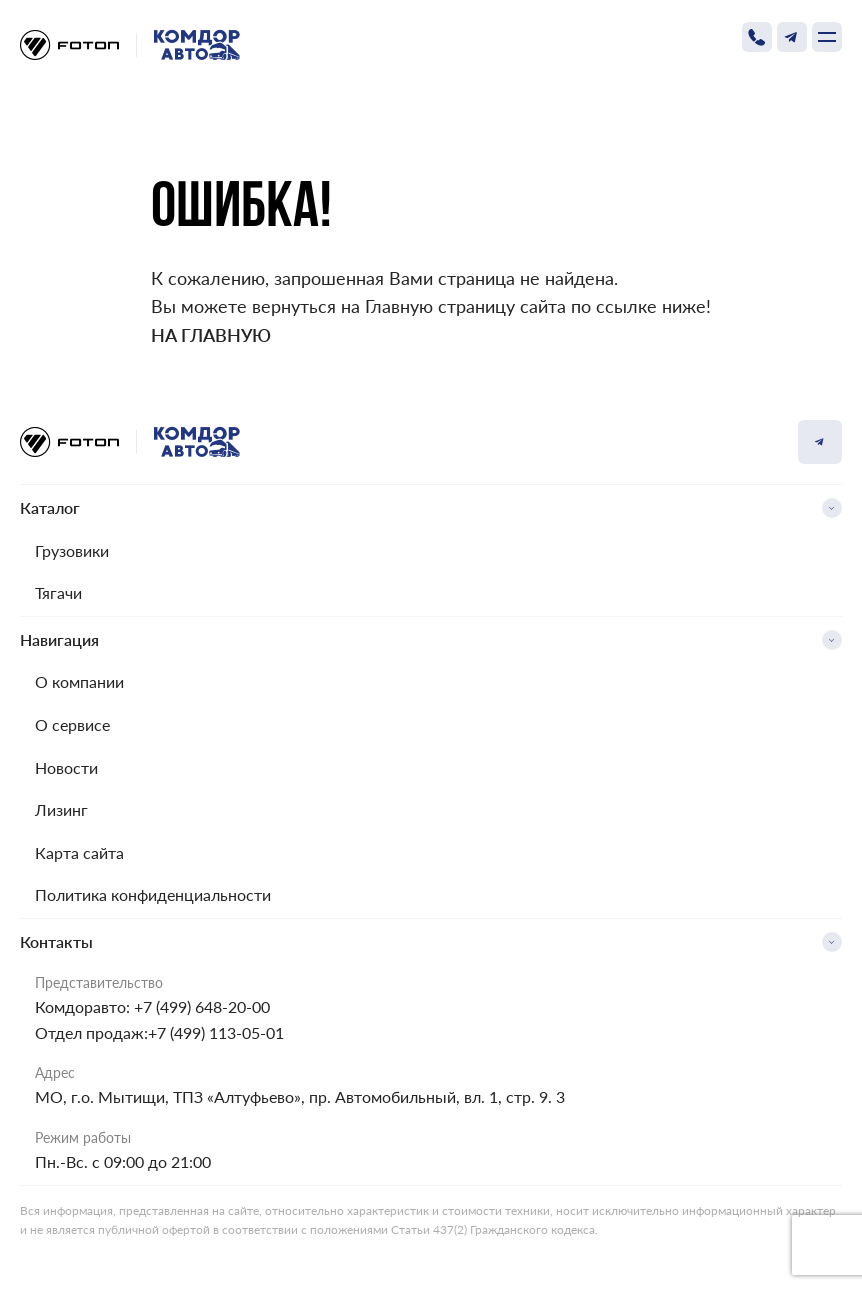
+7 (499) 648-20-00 (202, 1006)
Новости (66, 767)
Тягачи (58, 592)
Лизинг (61, 809)
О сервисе (72, 724)
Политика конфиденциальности (153, 894)
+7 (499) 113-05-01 (216, 1032)
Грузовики (72, 550)
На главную (211, 335)
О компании (79, 681)
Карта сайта (79, 852)
